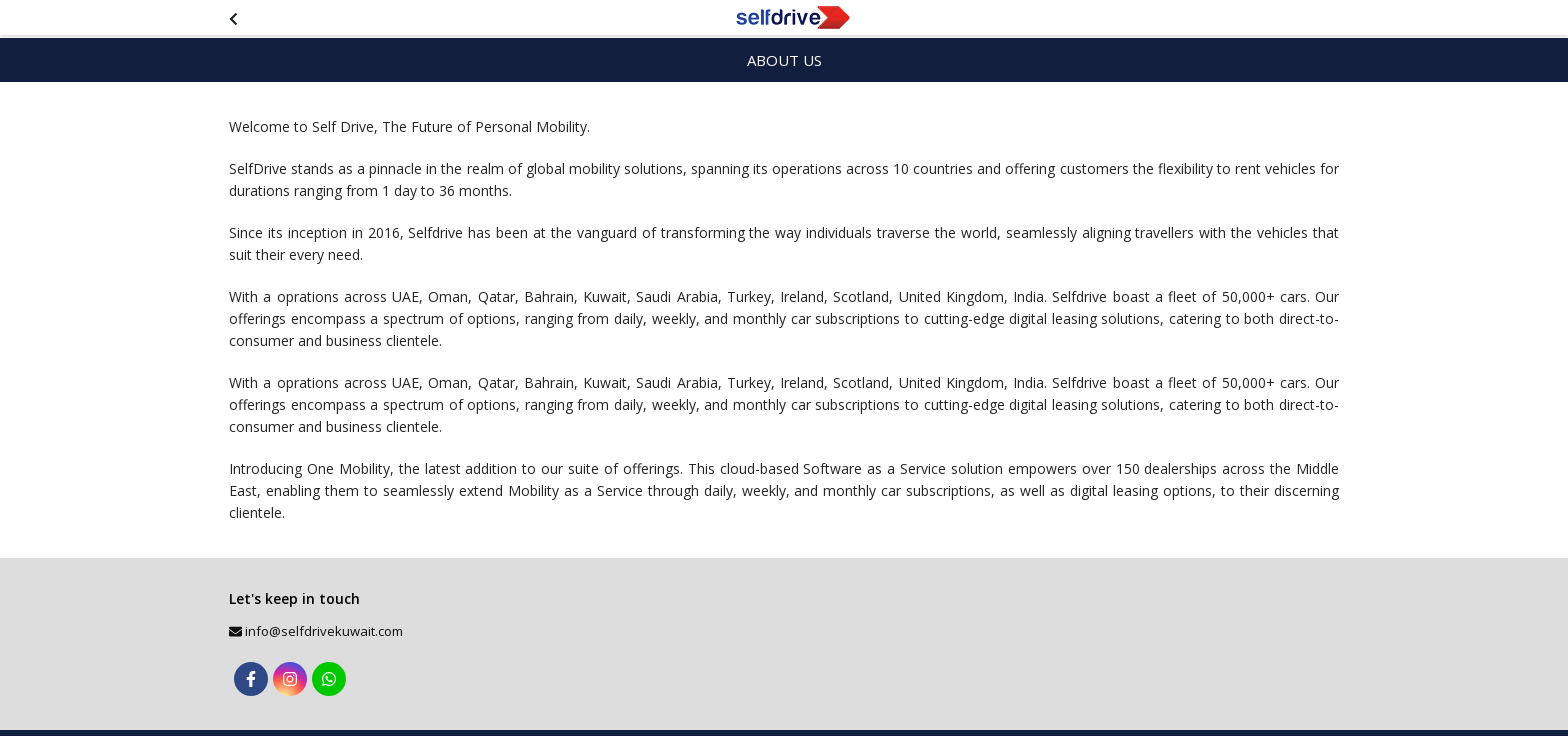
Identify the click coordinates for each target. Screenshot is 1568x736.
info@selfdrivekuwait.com (324, 631)
